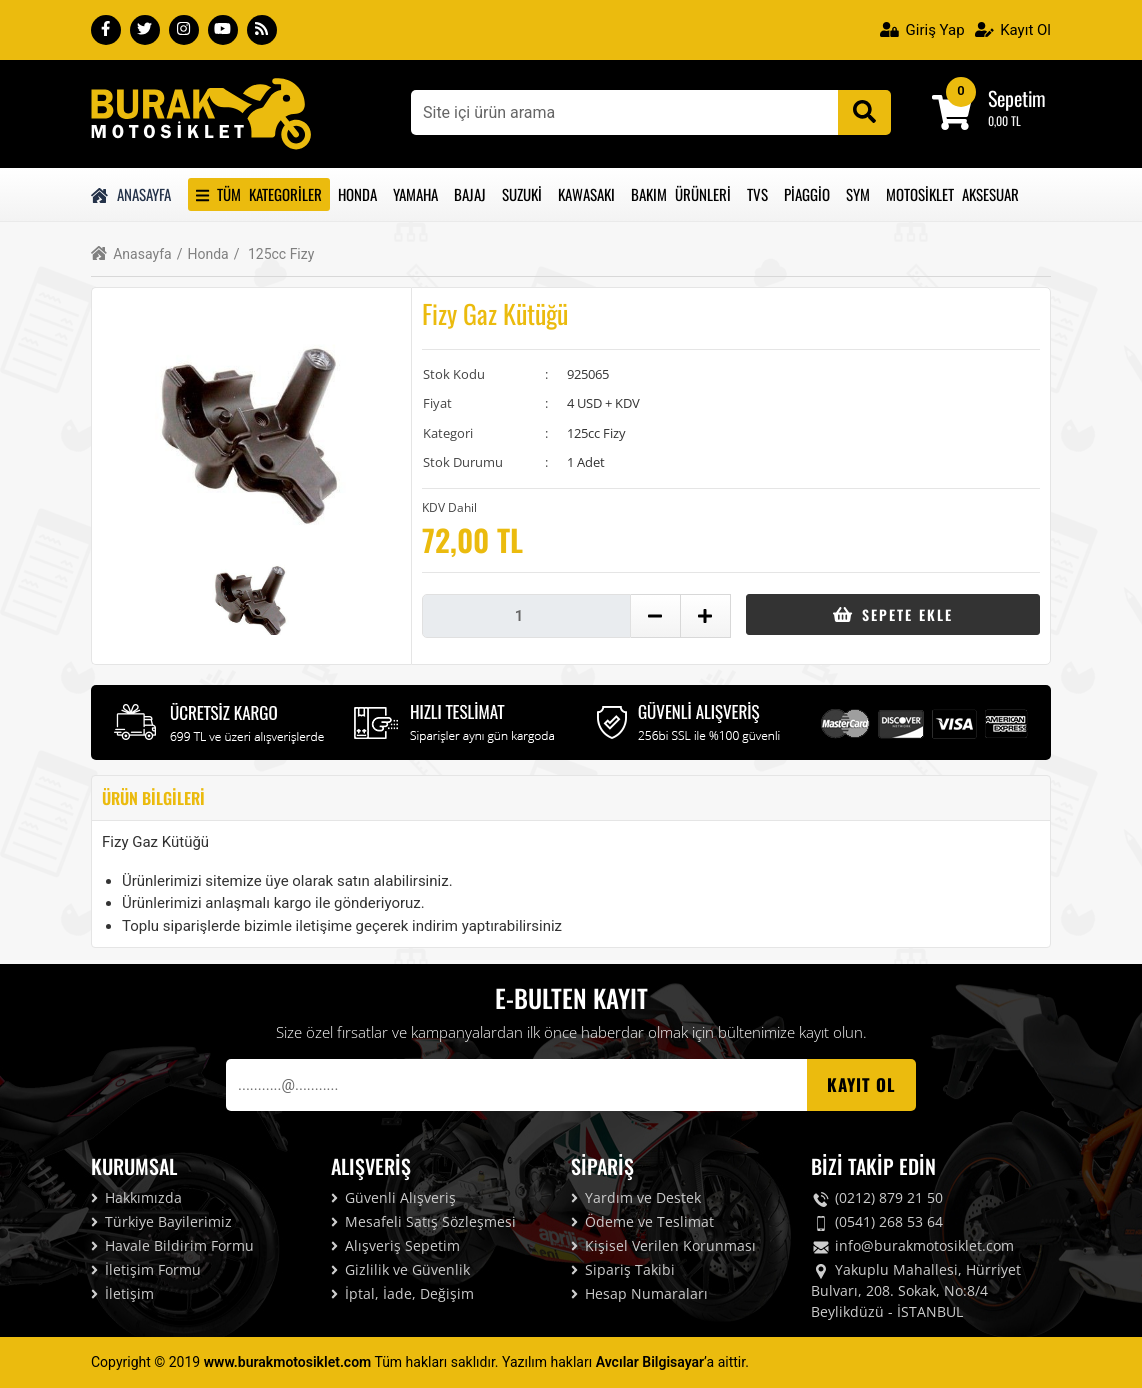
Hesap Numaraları (639, 1293)
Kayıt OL (861, 1084)
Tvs (757, 194)
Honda (357, 194)
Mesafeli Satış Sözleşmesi (423, 1221)
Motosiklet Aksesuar (952, 194)
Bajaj (470, 194)
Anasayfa (131, 194)
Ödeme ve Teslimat (642, 1221)
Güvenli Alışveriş (393, 1197)
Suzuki (522, 194)
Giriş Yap (922, 30)
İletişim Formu (146, 1269)
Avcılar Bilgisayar (650, 1362)
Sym (858, 194)
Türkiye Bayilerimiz (161, 1221)
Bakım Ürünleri (681, 194)
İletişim (122, 1293)
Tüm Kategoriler (259, 194)
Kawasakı (586, 194)
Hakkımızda (136, 1197)
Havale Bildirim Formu (172, 1245)
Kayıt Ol (1013, 30)
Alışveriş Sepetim (395, 1245)
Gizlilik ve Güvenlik (400, 1269)
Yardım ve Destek (636, 1197)
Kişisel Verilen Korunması (663, 1245)
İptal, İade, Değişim (402, 1293)
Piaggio (807, 194)
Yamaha (415, 194)
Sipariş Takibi (623, 1269)
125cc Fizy (274, 254)
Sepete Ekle (892, 614)
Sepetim (1017, 98)
